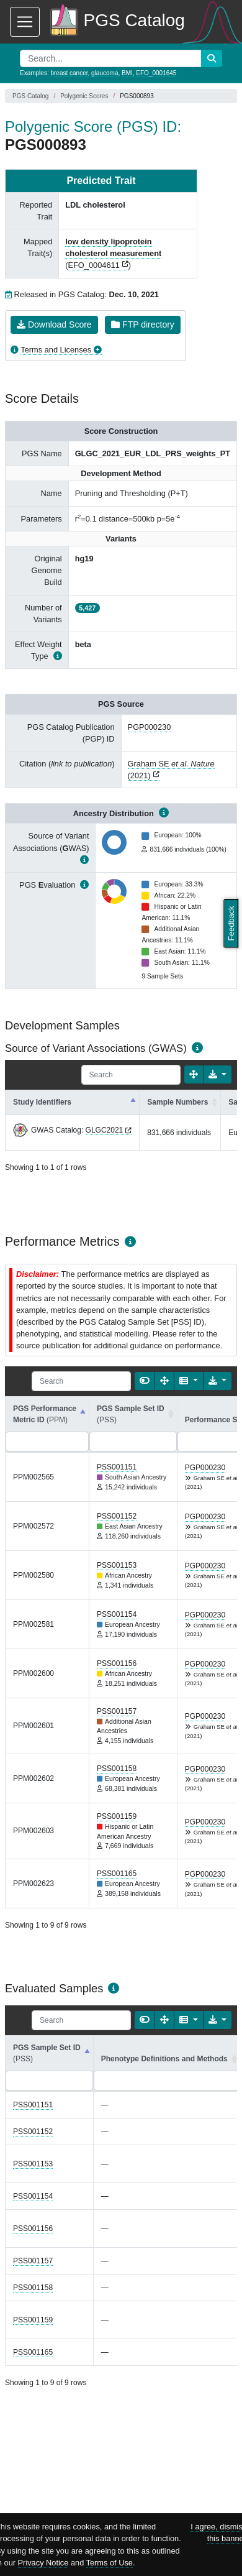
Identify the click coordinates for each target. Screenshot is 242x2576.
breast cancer (68, 73)
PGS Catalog (30, 96)
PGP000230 (149, 727)
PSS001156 (117, 1663)
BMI (127, 73)
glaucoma (104, 73)
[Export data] (217, 1074)
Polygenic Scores (84, 96)
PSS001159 (117, 1816)
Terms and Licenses (55, 349)
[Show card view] (144, 1381)
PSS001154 (117, 1614)
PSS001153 (117, 1565)
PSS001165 (117, 1873)
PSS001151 (117, 1467)
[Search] (131, 1075)
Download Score (54, 324)
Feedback (231, 923)
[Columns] (188, 1381)
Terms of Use (109, 2562)
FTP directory (142, 324)
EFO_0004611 (94, 265)
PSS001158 (117, 1768)
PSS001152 (117, 1516)
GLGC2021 (104, 1130)
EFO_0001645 (156, 73)
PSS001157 (117, 1711)
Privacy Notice (43, 2562)
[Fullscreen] (194, 1074)
